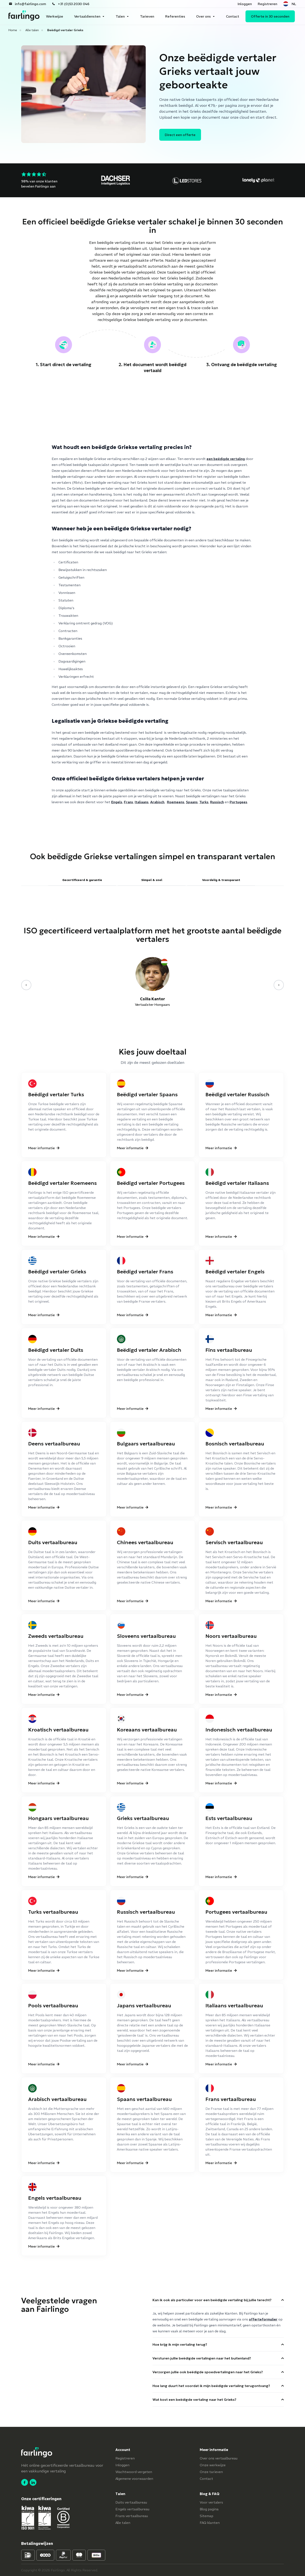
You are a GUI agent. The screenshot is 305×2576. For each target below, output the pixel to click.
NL (289, 3)
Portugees (238, 802)
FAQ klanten (210, 2522)
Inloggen (245, 4)
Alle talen (32, 30)
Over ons (203, 16)
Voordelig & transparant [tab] (221, 880)
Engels (116, 802)
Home (12, 30)
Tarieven (147, 16)
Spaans (192, 802)
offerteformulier (263, 2319)
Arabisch (157, 802)
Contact (232, 16)
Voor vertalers (211, 2502)
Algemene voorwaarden (134, 2478)
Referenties (175, 16)
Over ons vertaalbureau (218, 2458)
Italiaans (141, 802)
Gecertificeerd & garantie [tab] (82, 880)
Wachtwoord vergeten (133, 2472)
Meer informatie (44, 1148)
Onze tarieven (211, 2472)
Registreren (267, 4)
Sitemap (206, 2516)
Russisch (217, 802)
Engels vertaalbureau (132, 2509)
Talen (120, 16)
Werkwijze (54, 16)
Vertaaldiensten (87, 16)
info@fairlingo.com (27, 4)
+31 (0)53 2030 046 (70, 4)
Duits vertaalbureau (131, 2502)
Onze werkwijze (213, 2465)
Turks (203, 802)
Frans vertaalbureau (131, 2516)
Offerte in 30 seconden (270, 16)
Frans (128, 802)
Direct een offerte (180, 135)
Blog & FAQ (209, 2494)
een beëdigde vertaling (226, 459)
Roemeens (175, 802)
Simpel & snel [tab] (151, 880)
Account (122, 2450)
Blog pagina (209, 2509)
